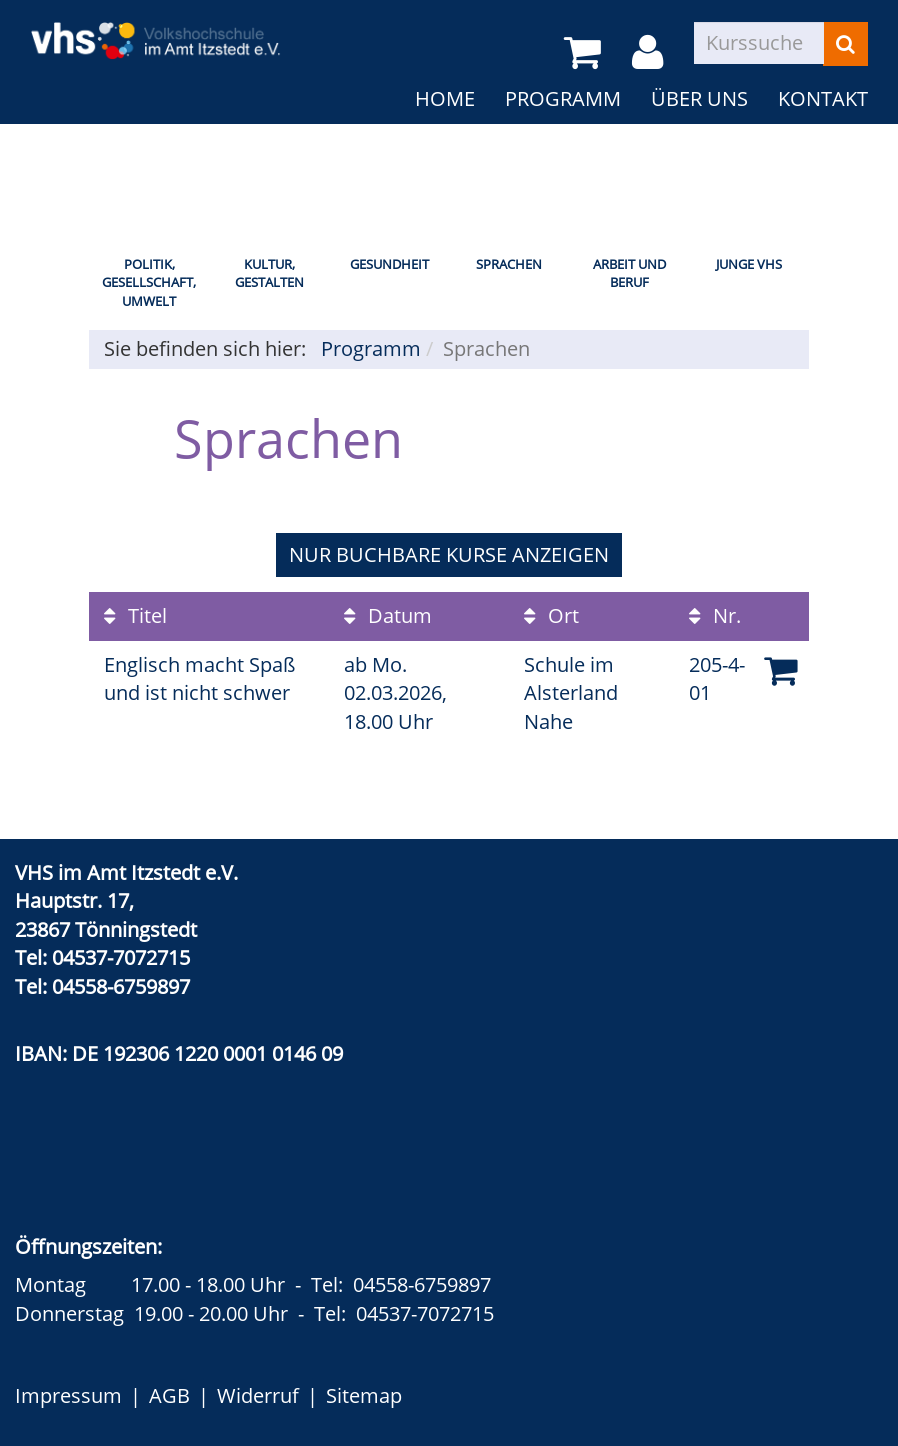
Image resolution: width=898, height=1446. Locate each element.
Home (445, 98)
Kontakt (823, 98)
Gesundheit (389, 264)
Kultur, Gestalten (269, 273)
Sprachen (509, 264)
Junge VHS (749, 264)
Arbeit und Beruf (629, 273)
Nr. (715, 615)
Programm (563, 98)
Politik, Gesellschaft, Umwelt (149, 282)
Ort (551, 615)
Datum (388, 615)
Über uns (699, 98)
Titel (135, 615)
